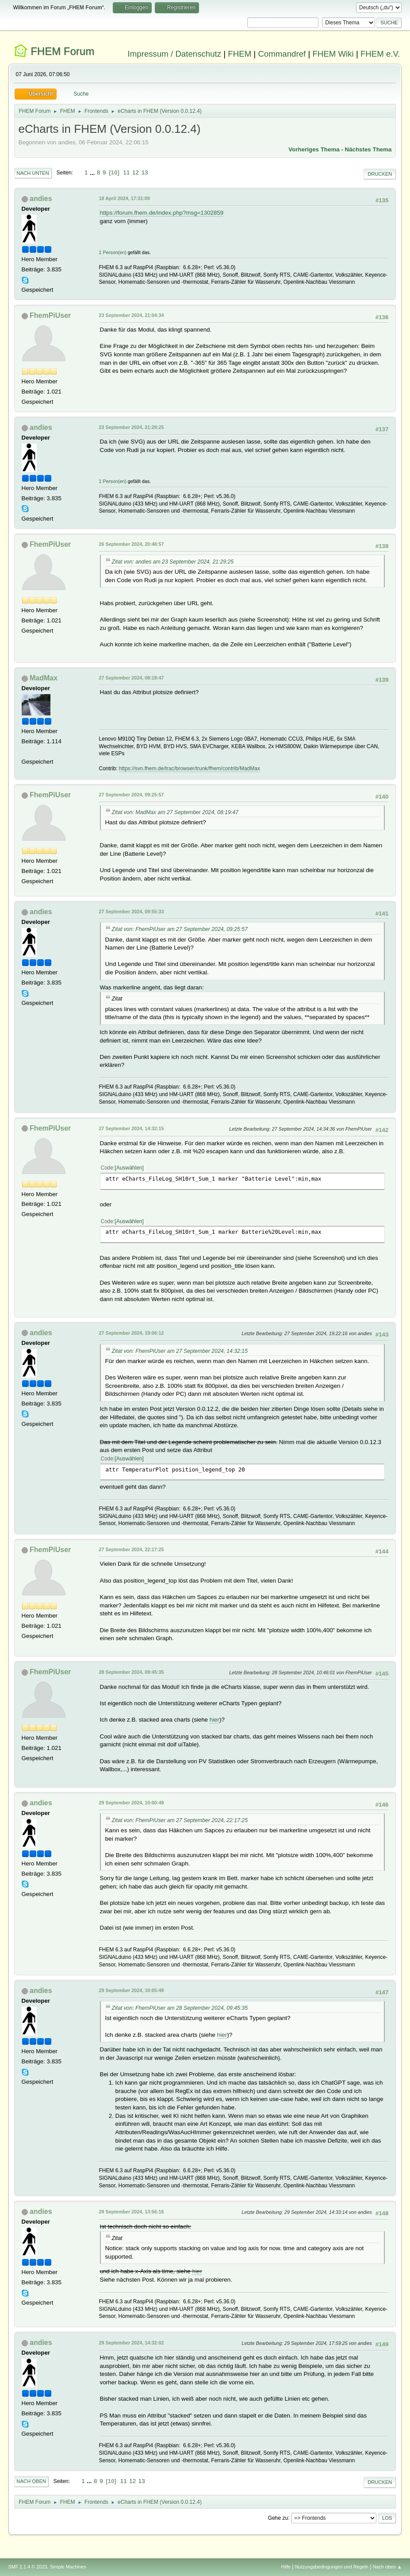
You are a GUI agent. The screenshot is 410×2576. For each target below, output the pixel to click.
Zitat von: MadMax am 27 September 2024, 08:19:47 (175, 812)
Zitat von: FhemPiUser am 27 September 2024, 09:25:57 (180, 929)
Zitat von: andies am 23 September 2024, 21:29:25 (173, 562)
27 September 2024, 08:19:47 (131, 677)
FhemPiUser (50, 315)
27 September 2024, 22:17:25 (131, 1549)
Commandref (282, 53)
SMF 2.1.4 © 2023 (27, 2566)
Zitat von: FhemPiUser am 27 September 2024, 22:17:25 (180, 1820)
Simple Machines (68, 2566)
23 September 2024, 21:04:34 (131, 315)
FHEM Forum (62, 51)
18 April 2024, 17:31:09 (124, 198)
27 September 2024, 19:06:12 (131, 1333)
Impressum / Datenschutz (175, 53)
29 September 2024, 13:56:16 (131, 2211)
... (93, 172)
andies (41, 198)
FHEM (239, 53)
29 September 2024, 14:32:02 (131, 2342)
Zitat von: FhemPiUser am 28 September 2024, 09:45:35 (180, 2008)
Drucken (380, 174)
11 (126, 172)
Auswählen (129, 1168)
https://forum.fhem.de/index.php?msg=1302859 (162, 212)
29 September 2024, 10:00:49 (131, 1802)
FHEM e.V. (380, 53)
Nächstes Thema (368, 149)
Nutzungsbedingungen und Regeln (331, 2566)
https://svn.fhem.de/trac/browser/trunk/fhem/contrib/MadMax (189, 768)
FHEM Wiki (332, 53)
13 (145, 172)
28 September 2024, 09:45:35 (131, 1672)
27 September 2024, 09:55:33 (131, 911)
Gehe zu (278, 2517)
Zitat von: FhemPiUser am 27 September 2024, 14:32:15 (180, 1351)
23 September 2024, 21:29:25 (131, 427)
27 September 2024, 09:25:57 (131, 794)
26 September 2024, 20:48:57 (131, 544)
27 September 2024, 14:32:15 (131, 1128)
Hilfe (286, 2566)
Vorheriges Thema (313, 149)
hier (214, 1719)
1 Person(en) (112, 252)
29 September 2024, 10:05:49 (131, 1990)
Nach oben (31, 2481)
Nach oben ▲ (387, 2566)
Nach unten (33, 173)
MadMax (43, 678)
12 (135, 172)
